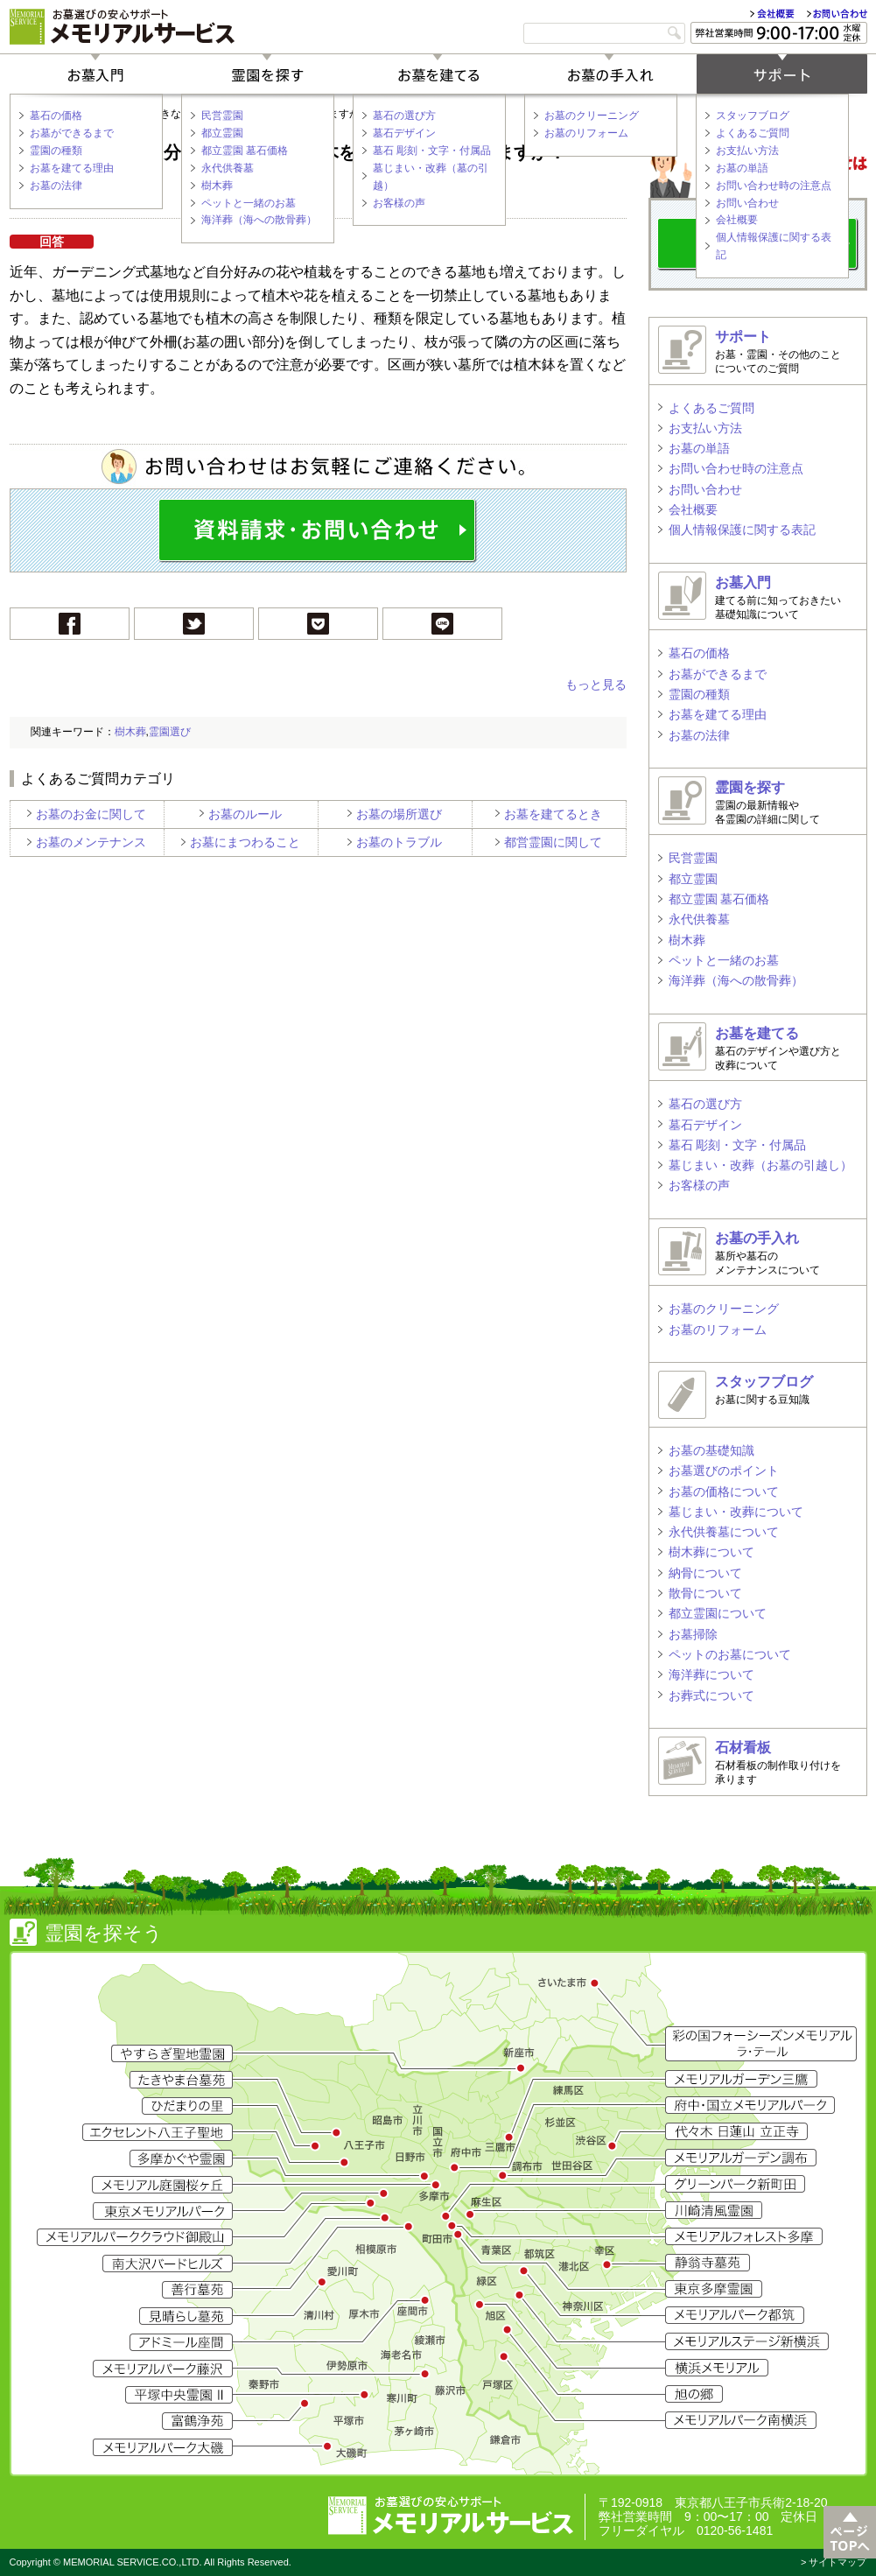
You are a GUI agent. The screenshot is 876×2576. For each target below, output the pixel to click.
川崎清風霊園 (713, 2210)
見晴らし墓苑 (186, 2316)
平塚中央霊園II (179, 2395)
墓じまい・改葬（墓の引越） (430, 177)
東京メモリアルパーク (163, 2211)
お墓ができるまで (72, 133)
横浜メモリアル (716, 2367)
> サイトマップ (834, 2562)
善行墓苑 (197, 2290)
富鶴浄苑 (197, 2421)
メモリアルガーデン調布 (740, 2157)
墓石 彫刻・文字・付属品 (432, 150)
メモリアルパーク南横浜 (740, 2420)
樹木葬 (217, 185)
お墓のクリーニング (591, 115)
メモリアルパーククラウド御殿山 (135, 2237)
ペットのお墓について (730, 1654)
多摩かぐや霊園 (181, 2158)
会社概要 (772, 13)
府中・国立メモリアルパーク (750, 2105)
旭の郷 (694, 2394)
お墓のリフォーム (586, 133)
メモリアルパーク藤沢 (163, 2368)
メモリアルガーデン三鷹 (741, 2079)
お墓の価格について (724, 1492)
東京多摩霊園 (713, 2289)
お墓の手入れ (610, 74)
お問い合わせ (837, 13)
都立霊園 (222, 133)
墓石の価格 (56, 115)
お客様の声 (399, 203)
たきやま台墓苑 (181, 2079)
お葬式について (711, 1695)
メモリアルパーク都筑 (734, 2315)
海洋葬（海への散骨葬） (259, 220)
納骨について (705, 1573)
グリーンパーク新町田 (735, 2184)
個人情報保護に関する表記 (773, 246)
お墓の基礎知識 (711, 1450)
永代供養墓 (227, 168)
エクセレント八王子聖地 (157, 2132)
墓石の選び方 (404, 115)
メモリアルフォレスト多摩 (744, 2236)
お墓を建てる (438, 74)
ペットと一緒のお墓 (248, 203)
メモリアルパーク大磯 (163, 2447)
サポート (781, 74)
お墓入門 (95, 74)
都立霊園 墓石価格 (244, 150)
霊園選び (170, 732)
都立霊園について (718, 1613)
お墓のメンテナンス (91, 842)
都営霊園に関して (553, 842)
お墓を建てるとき (553, 814)
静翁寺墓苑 (707, 2262)
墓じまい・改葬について (736, 1512)
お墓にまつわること (245, 842)
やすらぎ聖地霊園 (172, 2053)
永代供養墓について (724, 1532)
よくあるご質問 (752, 133)
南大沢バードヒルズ (167, 2263)
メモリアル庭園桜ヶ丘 (162, 2184)
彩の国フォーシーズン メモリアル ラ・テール (761, 2043)
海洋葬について (711, 1674)
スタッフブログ (752, 115)
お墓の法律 (56, 185)
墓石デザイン (404, 133)
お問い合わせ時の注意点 (773, 185)
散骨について (705, 1593)
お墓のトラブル (399, 842)
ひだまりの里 (187, 2106)
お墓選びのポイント (724, 1470)
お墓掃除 (693, 1634)
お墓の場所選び (399, 814)
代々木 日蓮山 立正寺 (736, 2131)
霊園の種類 (56, 150)
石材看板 (743, 1747)
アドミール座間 (181, 2342)
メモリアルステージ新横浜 (747, 2341)
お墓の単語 (742, 168)
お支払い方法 (747, 150)
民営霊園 (222, 115)
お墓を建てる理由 (72, 168)
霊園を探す (267, 74)
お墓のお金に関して (91, 814)
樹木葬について (711, 1552)
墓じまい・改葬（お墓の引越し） (760, 1165)
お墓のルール (245, 814)
